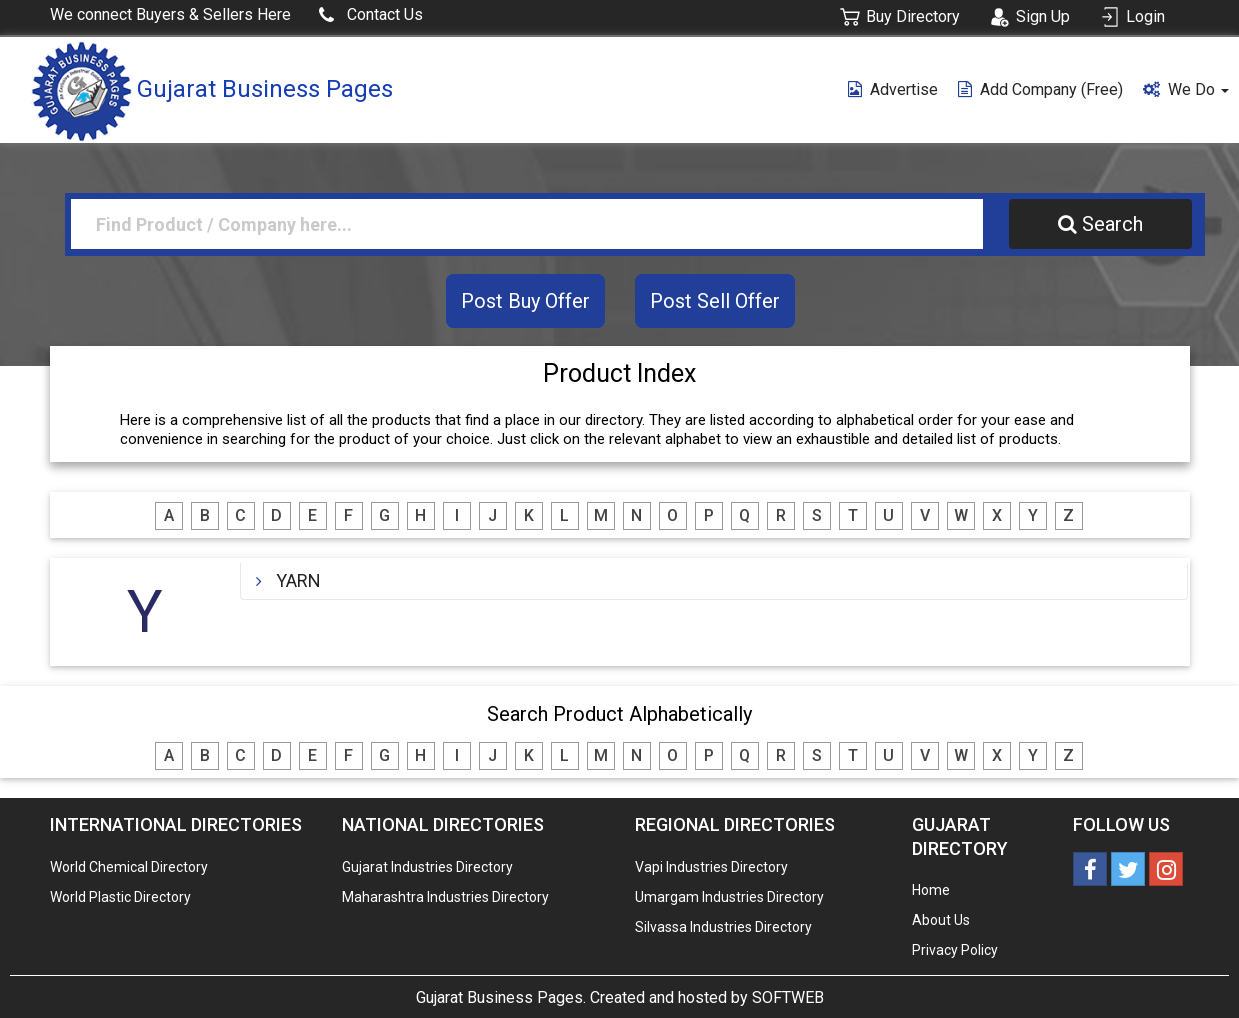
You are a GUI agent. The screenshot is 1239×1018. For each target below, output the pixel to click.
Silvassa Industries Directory (723, 927)
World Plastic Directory (120, 897)
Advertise (893, 89)
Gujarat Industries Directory (427, 867)
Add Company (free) (1040, 89)
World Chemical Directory (129, 867)
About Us (941, 920)
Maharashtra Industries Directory (445, 897)
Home (931, 890)
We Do (1186, 89)
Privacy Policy (955, 950)
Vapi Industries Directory (711, 867)
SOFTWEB (788, 997)
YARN (298, 580)
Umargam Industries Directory (729, 897)
